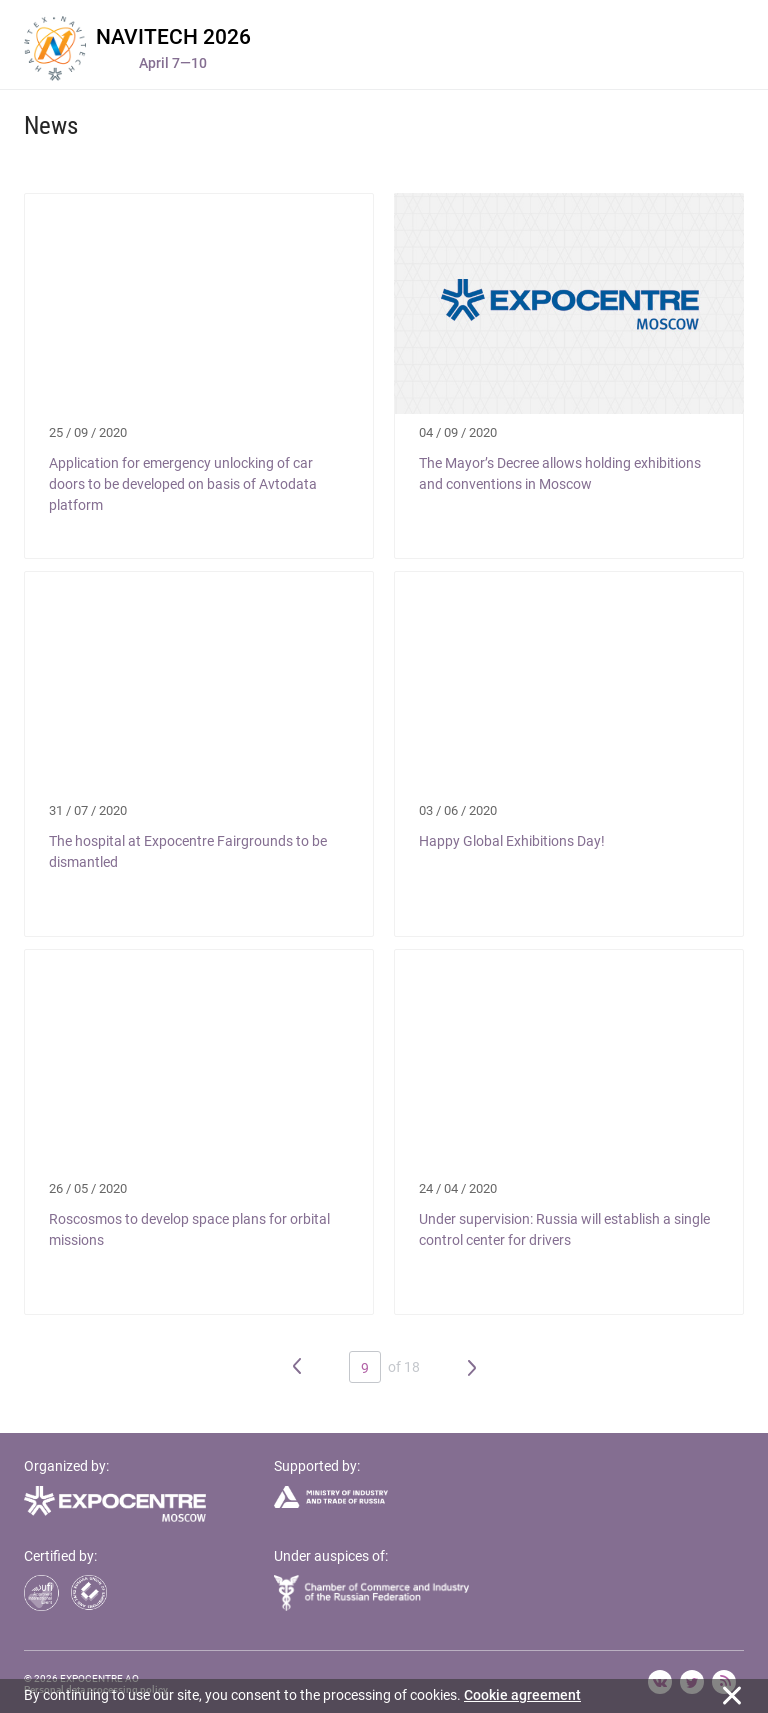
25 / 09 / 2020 (88, 432)
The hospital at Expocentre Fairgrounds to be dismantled (188, 851)
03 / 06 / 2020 (458, 810)
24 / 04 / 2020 (458, 1188)
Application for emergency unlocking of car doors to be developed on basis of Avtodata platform (183, 484)
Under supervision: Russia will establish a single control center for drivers (564, 1229)
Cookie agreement (522, 1695)
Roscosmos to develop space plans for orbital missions (189, 1229)
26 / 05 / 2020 (88, 1188)
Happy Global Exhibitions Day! (512, 841)
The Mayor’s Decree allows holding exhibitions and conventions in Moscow (560, 473)
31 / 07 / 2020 (88, 810)
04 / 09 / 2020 (458, 432)
